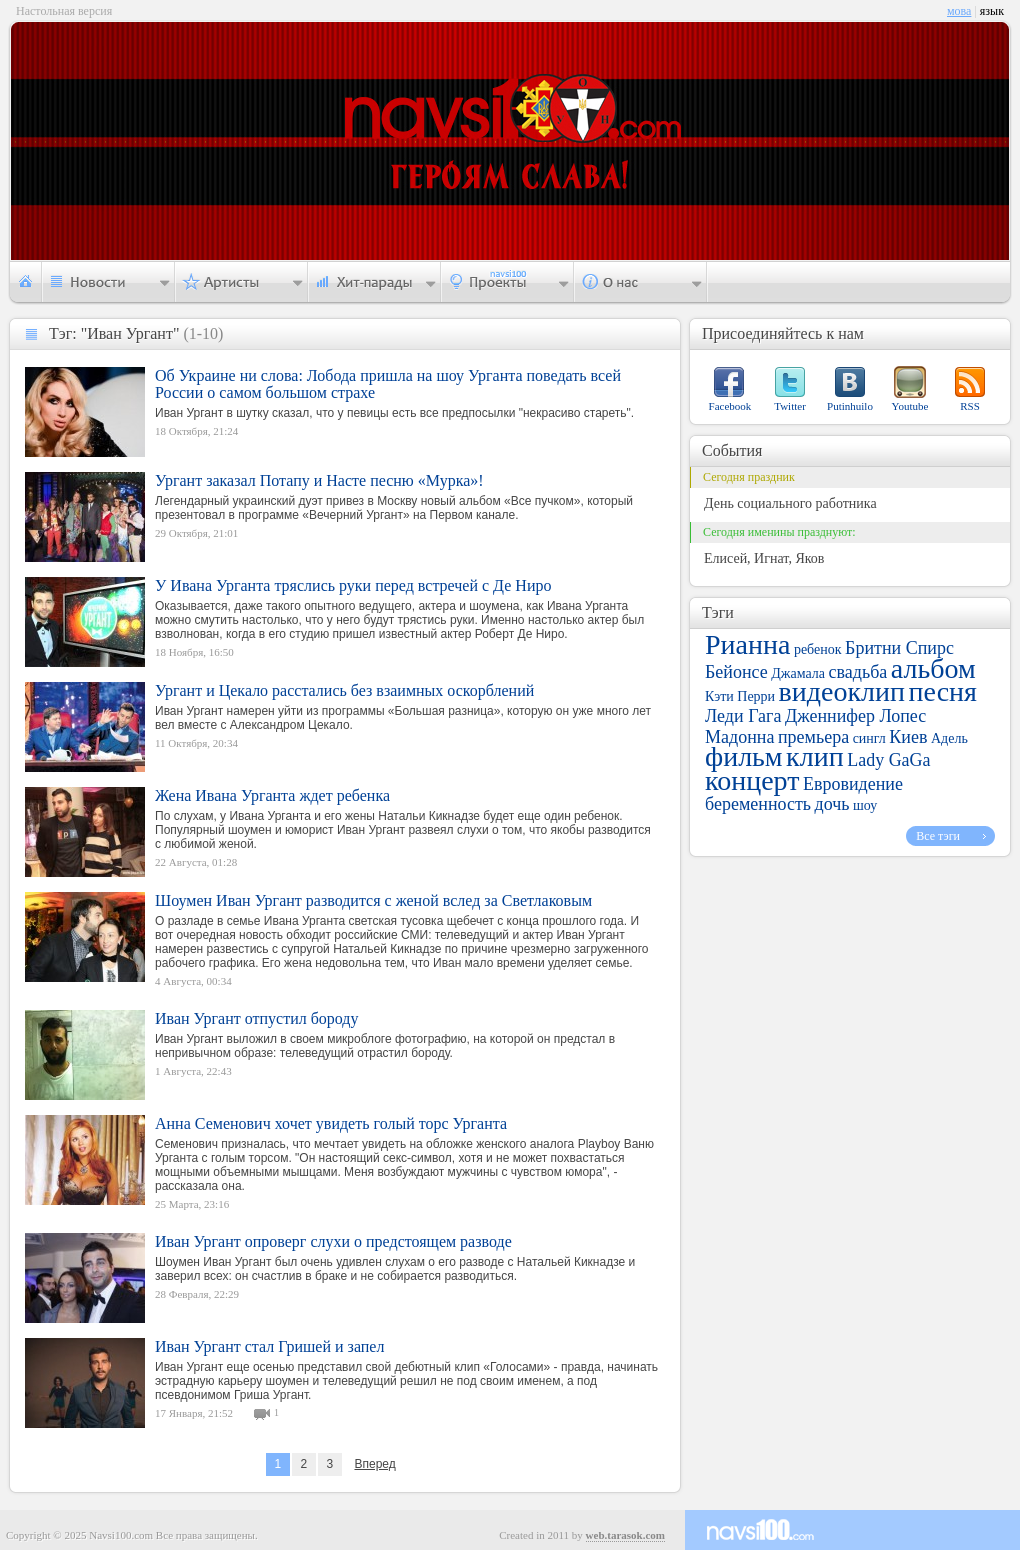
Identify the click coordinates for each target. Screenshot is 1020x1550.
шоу (865, 805)
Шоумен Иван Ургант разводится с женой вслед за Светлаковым (373, 900)
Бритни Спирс (899, 648)
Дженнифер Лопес (855, 716)
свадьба (858, 672)
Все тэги (938, 836)
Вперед (374, 1464)
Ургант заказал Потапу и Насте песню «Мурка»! (319, 480)
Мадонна (739, 737)
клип (815, 756)
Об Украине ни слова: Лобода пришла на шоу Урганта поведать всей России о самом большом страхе (388, 384)
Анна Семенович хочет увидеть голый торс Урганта (331, 1123)
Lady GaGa (888, 760)
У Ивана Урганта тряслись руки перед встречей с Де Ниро (353, 585)
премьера (813, 737)
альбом (933, 668)
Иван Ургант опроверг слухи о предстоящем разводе (333, 1241)
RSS (970, 406)
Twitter (790, 406)
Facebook (730, 406)
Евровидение (853, 784)
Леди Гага (743, 716)
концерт (752, 780)
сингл (869, 738)
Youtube (910, 406)
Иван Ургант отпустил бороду (257, 1018)
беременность (758, 804)
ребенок (818, 649)
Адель (949, 738)
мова (959, 11)
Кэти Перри (740, 696)
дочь (832, 804)
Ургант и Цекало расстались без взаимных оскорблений (344, 690)
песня (943, 691)
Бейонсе (736, 672)
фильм (744, 756)
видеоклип (842, 691)
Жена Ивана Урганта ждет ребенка (272, 795)
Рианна (747, 644)
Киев (908, 737)
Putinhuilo (850, 406)
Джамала (798, 673)
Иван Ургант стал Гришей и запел (269, 1346)
